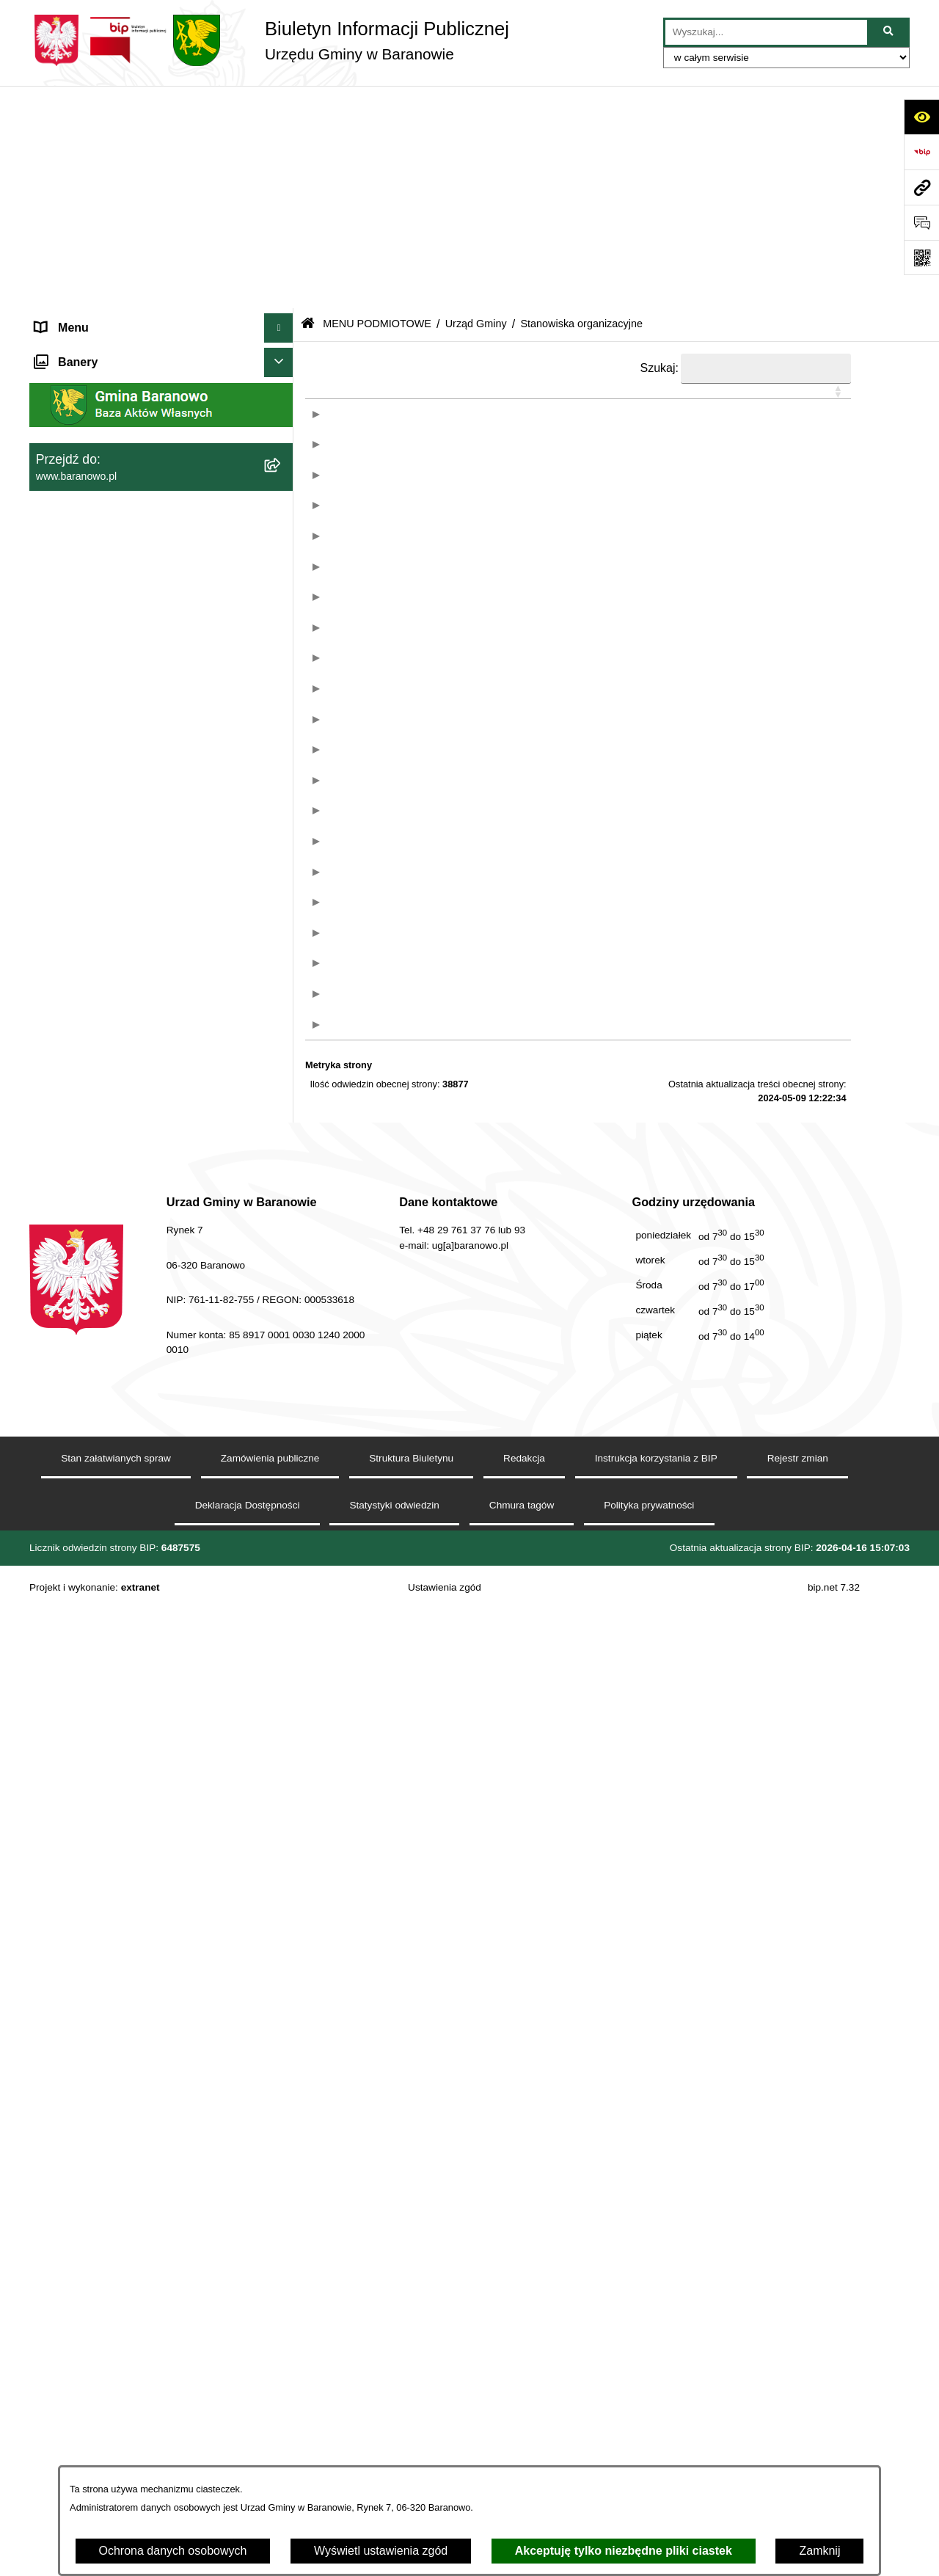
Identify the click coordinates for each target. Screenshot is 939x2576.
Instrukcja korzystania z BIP (656, 2423)
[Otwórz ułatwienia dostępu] (921, 116)
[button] (530, 189)
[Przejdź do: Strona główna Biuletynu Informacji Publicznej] (308, 102)
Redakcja (524, 2423)
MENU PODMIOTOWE (377, 101)
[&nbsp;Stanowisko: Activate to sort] (537, 195)
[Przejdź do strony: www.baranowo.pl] (921, 187)
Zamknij (819, 2550)
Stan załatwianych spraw (116, 2423)
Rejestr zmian (797, 2423)
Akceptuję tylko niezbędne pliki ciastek (623, 2550)
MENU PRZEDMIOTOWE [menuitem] (102, 519)
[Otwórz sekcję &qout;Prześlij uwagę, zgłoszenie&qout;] (921, 222)
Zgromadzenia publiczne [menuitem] (99, 695)
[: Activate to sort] (359, 195)
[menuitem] (161, 173)
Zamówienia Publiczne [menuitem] (94, 666)
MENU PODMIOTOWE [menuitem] (95, 134)
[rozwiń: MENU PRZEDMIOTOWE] (282, 520)
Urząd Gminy (476, 101)
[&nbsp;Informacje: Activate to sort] (755, 195)
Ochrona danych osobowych (173, 2550)
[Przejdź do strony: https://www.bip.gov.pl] (921, 151)
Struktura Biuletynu (411, 2423)
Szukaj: (659, 145)
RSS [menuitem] (47, 636)
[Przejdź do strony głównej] (269, 40)
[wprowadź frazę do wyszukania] (766, 32)
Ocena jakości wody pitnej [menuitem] (103, 607)
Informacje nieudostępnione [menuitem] (107, 548)
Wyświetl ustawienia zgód (380, 2550)
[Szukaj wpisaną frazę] (889, 32)
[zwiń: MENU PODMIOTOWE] (282, 135)
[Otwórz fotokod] (921, 257)
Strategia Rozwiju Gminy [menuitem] (99, 578)
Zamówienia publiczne (270, 2423)
